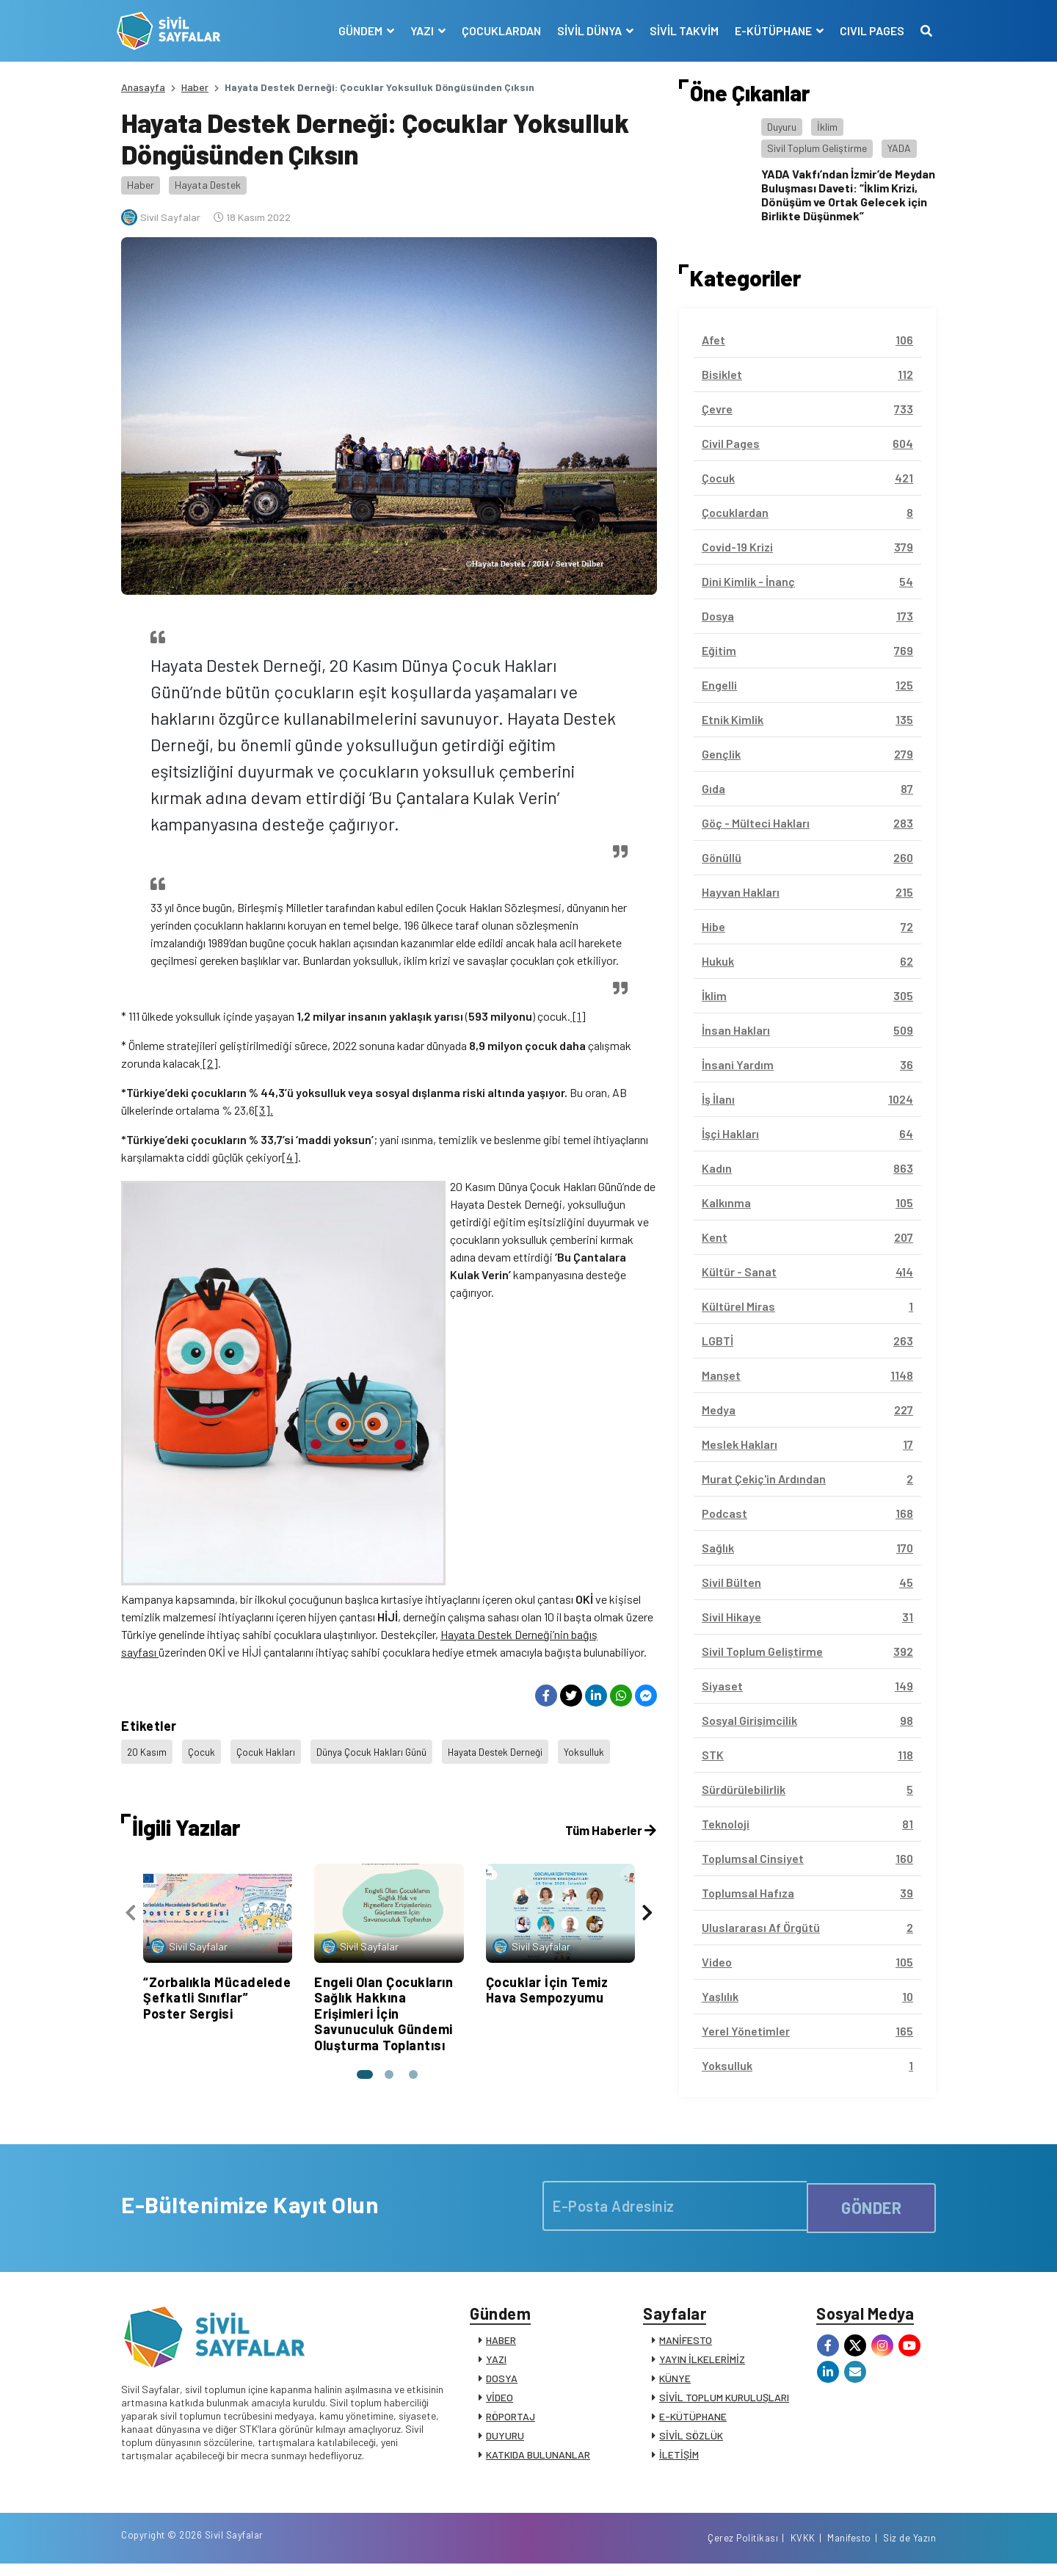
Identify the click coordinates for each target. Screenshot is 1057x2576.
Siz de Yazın (909, 2549)
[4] (290, 1157)
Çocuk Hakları (269, 1567)
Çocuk (203, 1567)
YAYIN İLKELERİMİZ (702, 2363)
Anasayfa (143, 87)
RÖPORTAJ (510, 2420)
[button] (362, 1884)
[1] (578, 1016)
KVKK (803, 2549)
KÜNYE (675, 2382)
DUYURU (505, 2440)
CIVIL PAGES (867, 30)
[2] (209, 1063)
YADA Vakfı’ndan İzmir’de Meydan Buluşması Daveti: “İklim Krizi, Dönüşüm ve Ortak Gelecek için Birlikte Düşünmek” (848, 195)
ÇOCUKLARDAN (497, 30)
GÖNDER (871, 2205)
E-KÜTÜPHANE (693, 2420)
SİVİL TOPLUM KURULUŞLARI (724, 2401)
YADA (899, 148)
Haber (194, 87)
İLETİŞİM (679, 2459)
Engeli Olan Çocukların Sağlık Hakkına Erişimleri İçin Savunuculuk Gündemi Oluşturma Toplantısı (383, 1823)
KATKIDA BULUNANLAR (538, 2459)
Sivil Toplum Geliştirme (817, 148)
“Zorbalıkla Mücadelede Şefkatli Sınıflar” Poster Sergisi (217, 1807)
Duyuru (781, 126)
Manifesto (849, 2549)
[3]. (264, 1110)
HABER (501, 2344)
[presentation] (131, 1726)
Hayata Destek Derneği (507, 1567)
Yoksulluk (599, 1567)
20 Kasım (147, 1567)
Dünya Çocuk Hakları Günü (379, 1567)
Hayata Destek (208, 184)
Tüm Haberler (609, 1640)
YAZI (496, 2363)
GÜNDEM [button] (357, 30)
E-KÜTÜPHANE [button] (770, 30)
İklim (827, 126)
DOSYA (501, 2382)
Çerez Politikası (743, 2549)
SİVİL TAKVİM (679, 30)
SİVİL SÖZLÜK (691, 2440)
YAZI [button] (419, 30)
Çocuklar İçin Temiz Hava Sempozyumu (547, 1800)
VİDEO (499, 2401)
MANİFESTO (685, 2344)
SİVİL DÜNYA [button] (586, 30)
